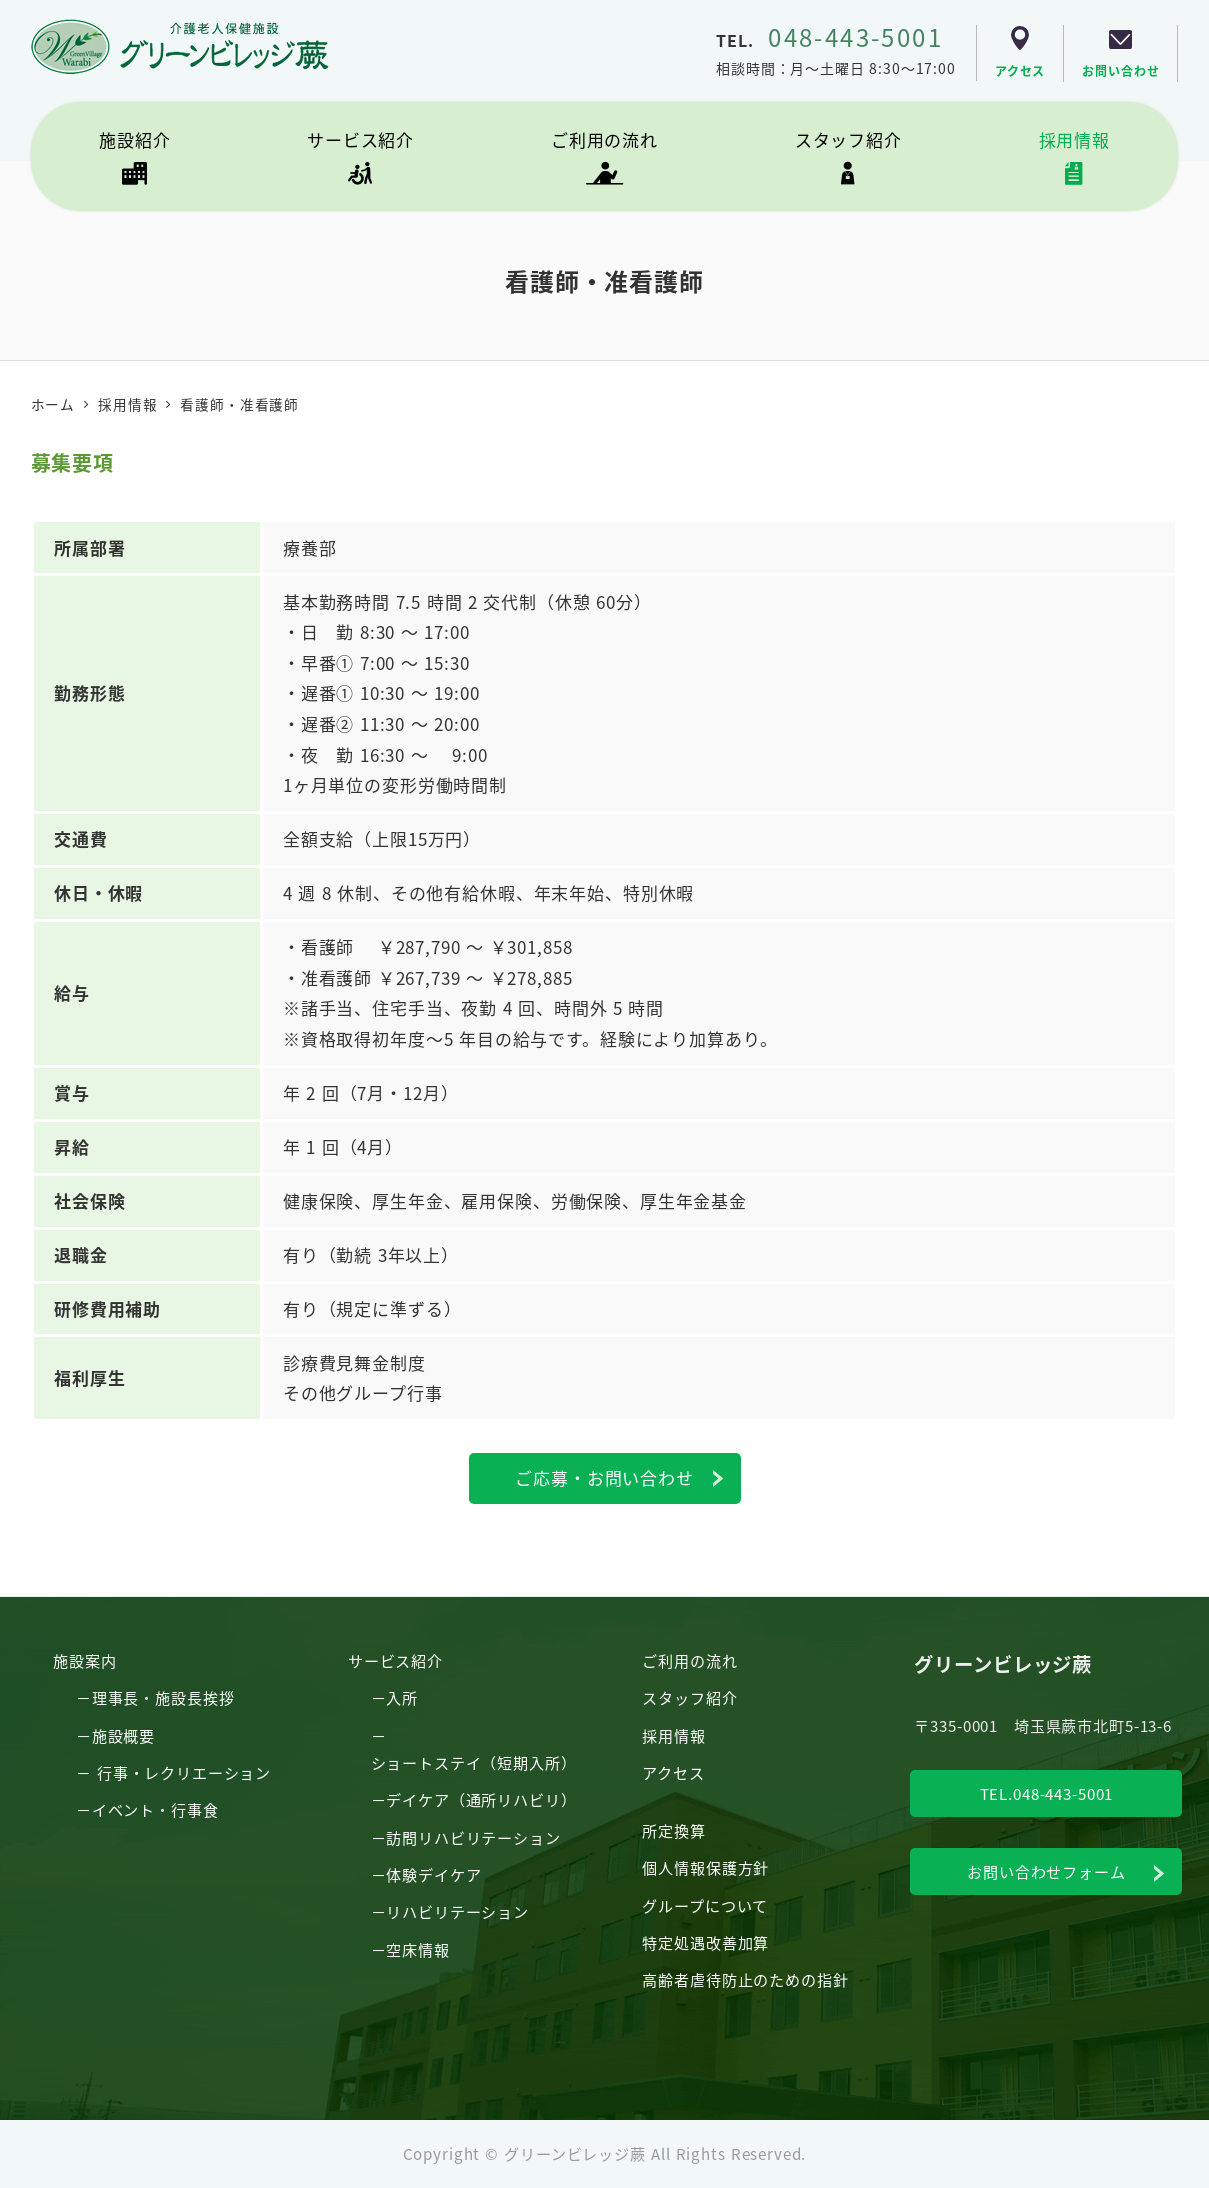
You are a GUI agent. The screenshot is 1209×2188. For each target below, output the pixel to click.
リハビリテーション (457, 1911)
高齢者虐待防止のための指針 (745, 1979)
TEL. (829, 40)
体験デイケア (433, 1874)
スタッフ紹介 (689, 1697)
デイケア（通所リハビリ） (481, 1799)
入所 (402, 1697)
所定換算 (673, 1830)
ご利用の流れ (689, 1660)
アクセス (673, 1772)
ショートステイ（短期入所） (474, 1762)
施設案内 (84, 1660)
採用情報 (673, 1735)
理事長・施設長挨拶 (163, 1697)
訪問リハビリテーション (473, 1837)
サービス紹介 (395, 1660)
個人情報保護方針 (705, 1867)
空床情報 (417, 1949)
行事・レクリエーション (184, 1772)
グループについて (705, 1905)
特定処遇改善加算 (705, 1942)
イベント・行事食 (155, 1809)
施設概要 (123, 1735)
